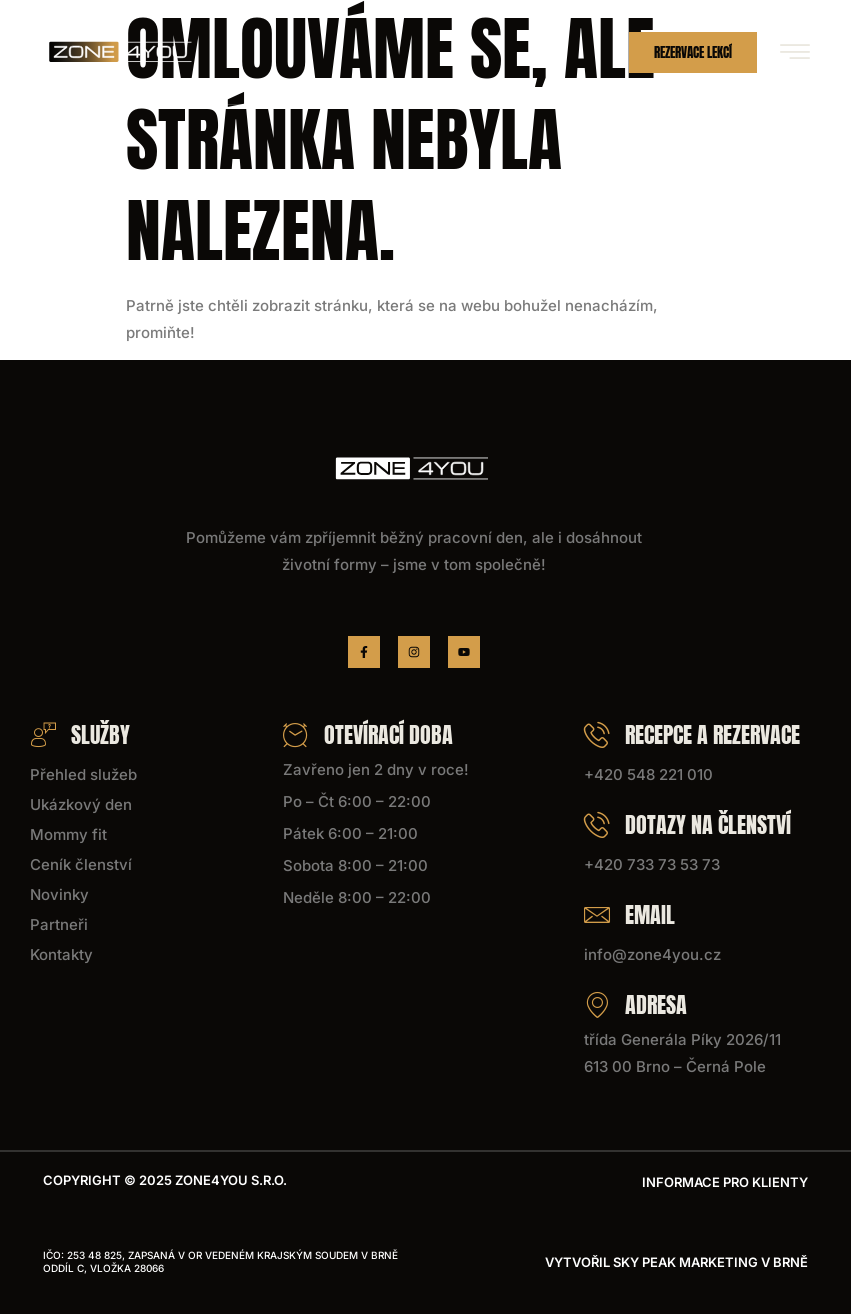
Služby (80, 734)
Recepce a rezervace (692, 734)
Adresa (635, 1004)
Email (629, 914)
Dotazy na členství (687, 824)
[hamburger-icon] (794, 53)
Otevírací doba (368, 734)
